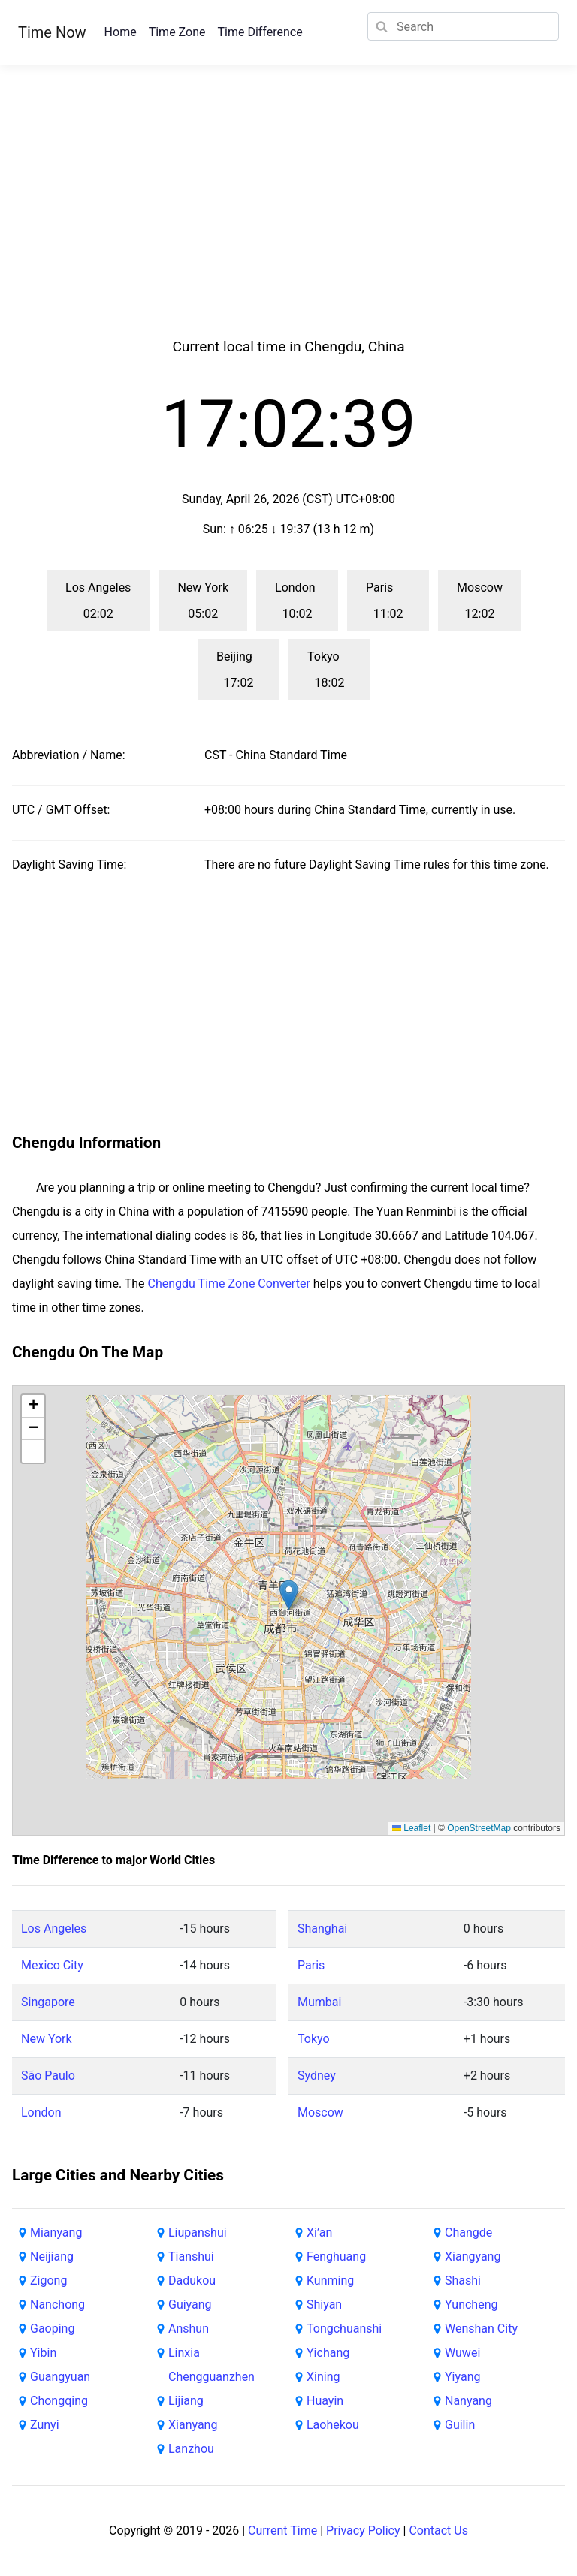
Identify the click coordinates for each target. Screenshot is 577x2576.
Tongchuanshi (344, 2328)
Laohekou (333, 2425)
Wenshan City (481, 2328)
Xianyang (192, 2425)
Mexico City (52, 1965)
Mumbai (319, 2002)
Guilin (460, 2425)
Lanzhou (191, 2449)
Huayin (325, 2401)
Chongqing (59, 2401)
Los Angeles (53, 1928)
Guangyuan (60, 2377)
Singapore (48, 2002)
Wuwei (462, 2353)
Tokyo (314, 2039)
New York (46, 2039)
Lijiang (186, 2401)
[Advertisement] (288, 219)
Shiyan (324, 2304)
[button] (288, 1595)
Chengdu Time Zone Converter (229, 1283)
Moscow (320, 2112)
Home (120, 32)
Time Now (52, 32)
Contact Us (438, 2530)
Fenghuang (336, 2256)
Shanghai (322, 1928)
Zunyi (44, 2425)
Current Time (282, 2530)
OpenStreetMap (479, 1828)
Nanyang (468, 2401)
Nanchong (57, 2304)
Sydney (317, 2075)
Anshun (188, 2328)
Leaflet (411, 1828)
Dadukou (192, 2280)
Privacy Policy (363, 2530)
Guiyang (190, 2304)
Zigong (48, 2280)
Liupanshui (197, 2232)
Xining (323, 2377)
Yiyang (462, 2377)
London (41, 2112)
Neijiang (52, 2256)
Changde (468, 2232)
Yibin (43, 2353)
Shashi (463, 2280)
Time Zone (177, 32)
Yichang (328, 2353)
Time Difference (259, 32)
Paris (311, 1965)
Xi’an (319, 2232)
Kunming (330, 2280)
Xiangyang (472, 2256)
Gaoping (52, 2328)
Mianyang (56, 2232)
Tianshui (191, 2256)
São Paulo (48, 2075)
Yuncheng (471, 2304)
